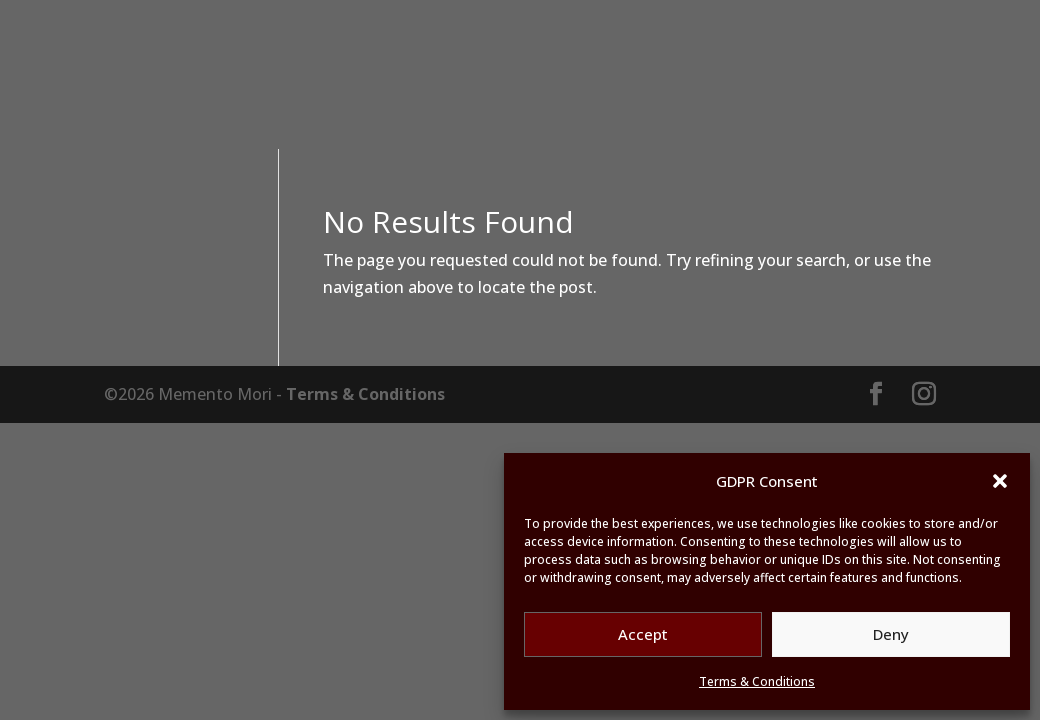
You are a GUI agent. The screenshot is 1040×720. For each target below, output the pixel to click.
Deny (891, 634)
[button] (1000, 481)
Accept (643, 634)
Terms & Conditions (757, 681)
